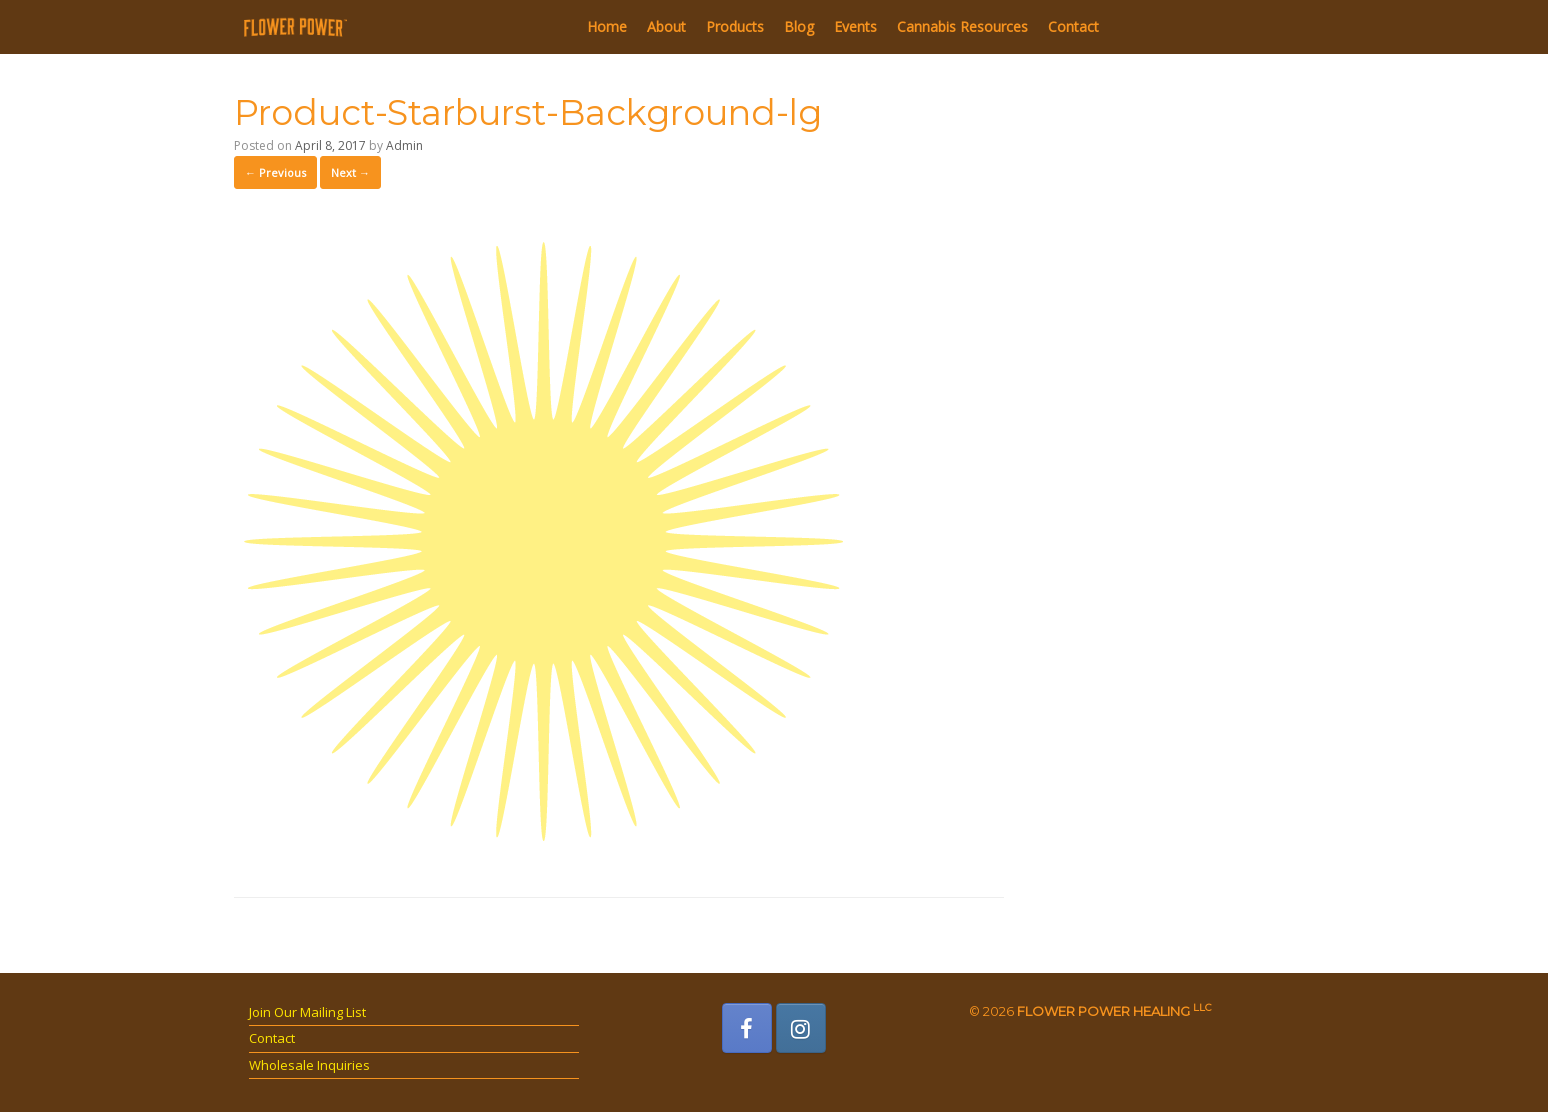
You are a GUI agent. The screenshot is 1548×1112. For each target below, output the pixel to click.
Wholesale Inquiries (309, 1065)
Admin (404, 145)
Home (607, 26)
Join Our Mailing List (307, 1012)
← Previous (275, 172)
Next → (350, 172)
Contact (1073, 26)
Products (735, 26)
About (666, 26)
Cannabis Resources (962, 26)
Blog (799, 26)
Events (855, 26)
